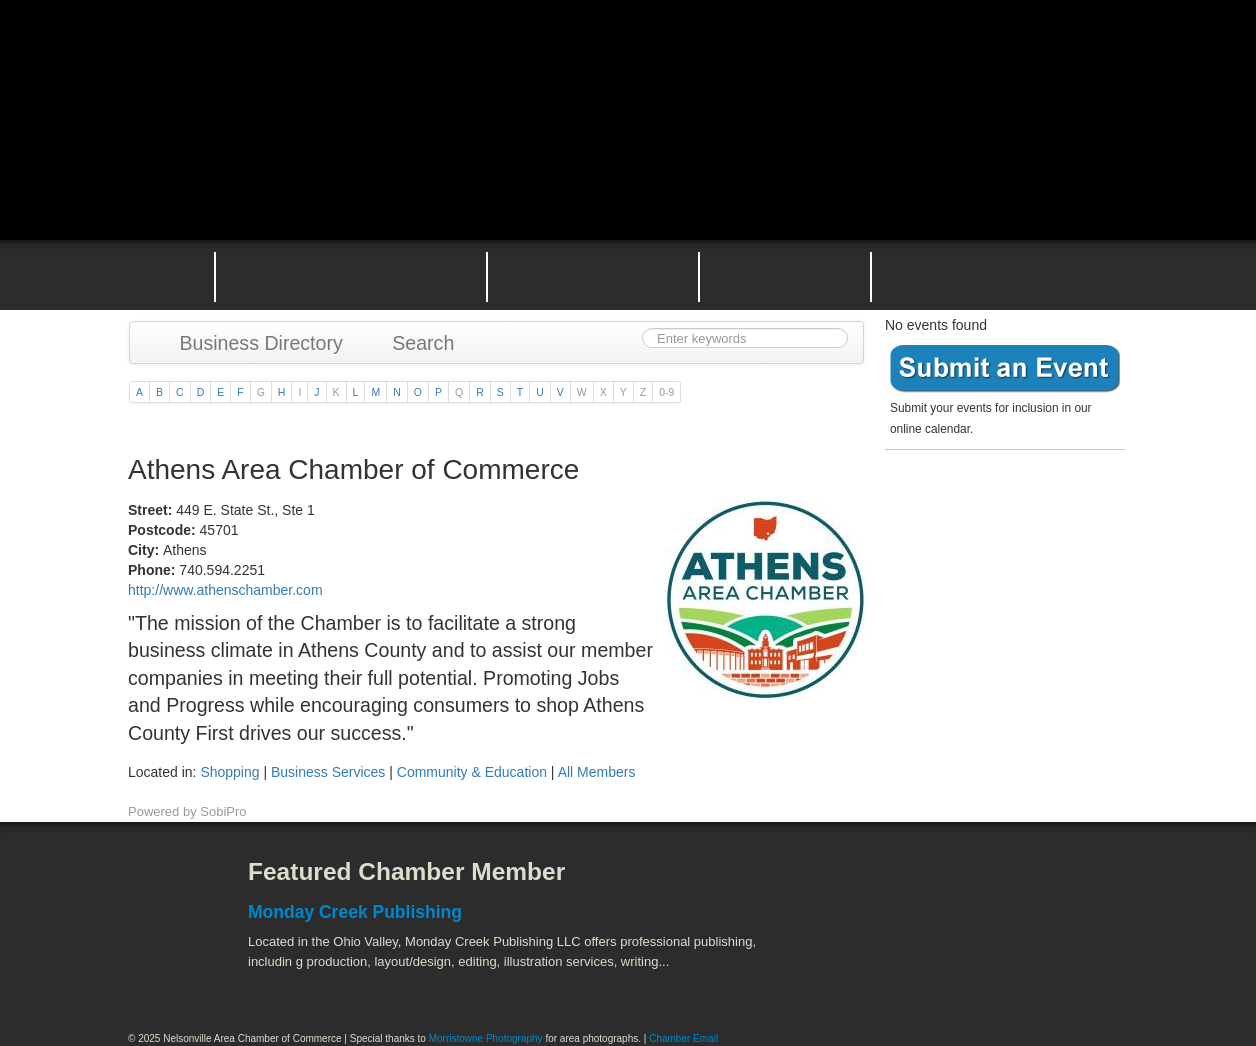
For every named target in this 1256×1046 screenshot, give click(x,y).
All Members (597, 772)
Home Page (156, 275)
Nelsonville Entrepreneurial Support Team (785, 275)
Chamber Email (683, 1038)
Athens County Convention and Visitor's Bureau (885, 887)
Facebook (163, 887)
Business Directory (251, 343)
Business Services (328, 772)
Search (414, 343)
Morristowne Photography (486, 1038)
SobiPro (223, 811)
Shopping (229, 772)
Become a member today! (1000, 504)
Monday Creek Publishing (355, 912)
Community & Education (472, 772)
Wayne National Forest (967, 976)
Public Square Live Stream (1043, 62)
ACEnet (1050, 887)
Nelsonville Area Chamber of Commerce (363, 58)
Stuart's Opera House (859, 976)
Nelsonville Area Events (593, 275)
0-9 (666, 392)
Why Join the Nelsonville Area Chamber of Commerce (351, 275)
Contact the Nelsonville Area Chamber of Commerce (1012, 275)
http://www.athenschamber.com (225, 590)
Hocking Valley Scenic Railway (1075, 976)
